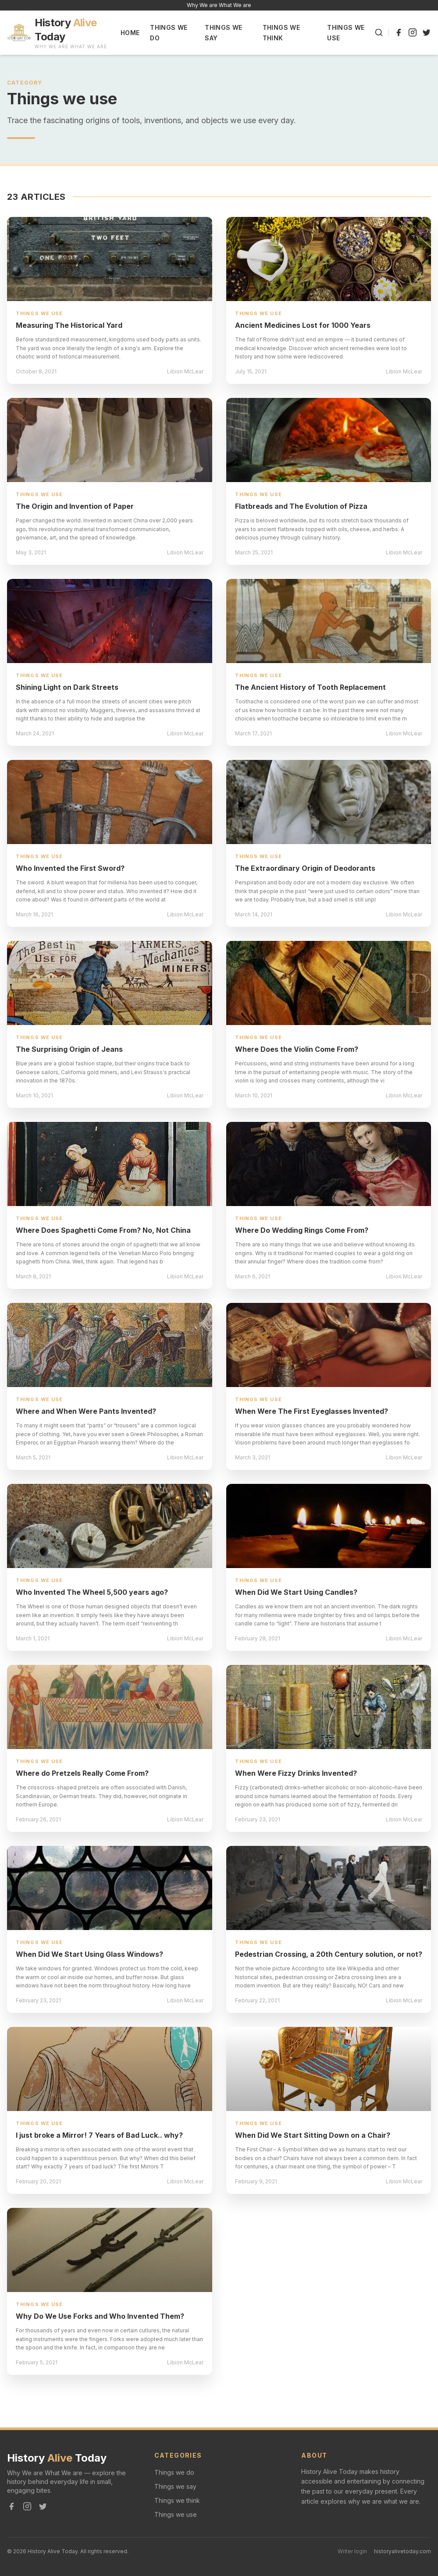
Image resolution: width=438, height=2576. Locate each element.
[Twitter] (426, 32)
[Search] (378, 32)
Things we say (175, 2486)
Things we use (175, 2514)
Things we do (174, 2472)
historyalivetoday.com (402, 2551)
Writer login (352, 2551)
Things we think (177, 2500)
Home (130, 32)
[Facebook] (398, 32)
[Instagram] (412, 32)
